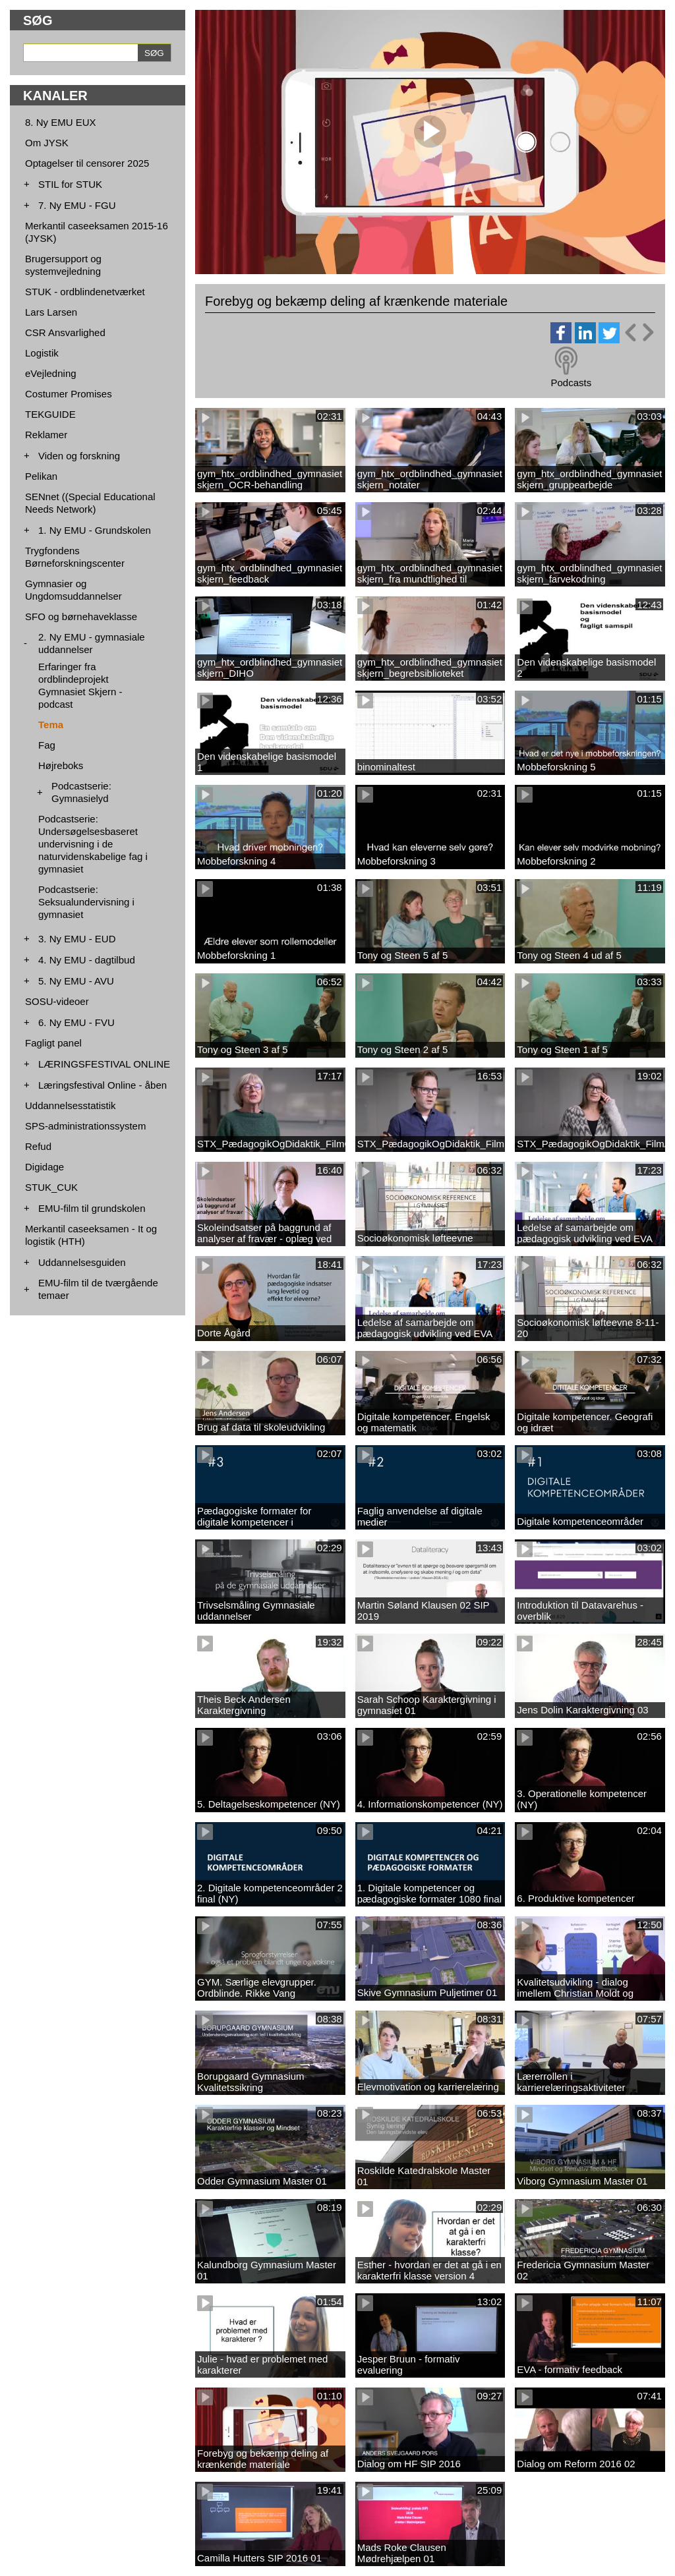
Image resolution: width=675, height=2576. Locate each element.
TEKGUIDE (50, 414)
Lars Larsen (51, 312)
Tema (50, 724)
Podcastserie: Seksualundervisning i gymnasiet (86, 902)
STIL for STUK (70, 184)
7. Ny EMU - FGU (77, 205)
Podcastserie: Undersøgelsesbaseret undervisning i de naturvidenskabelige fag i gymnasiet (93, 843)
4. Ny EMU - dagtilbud (86, 959)
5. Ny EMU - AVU (76, 981)
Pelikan (41, 476)
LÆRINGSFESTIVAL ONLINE (104, 1064)
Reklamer (46, 434)
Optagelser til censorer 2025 (87, 163)
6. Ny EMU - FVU (76, 1022)
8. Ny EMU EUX (60, 122)
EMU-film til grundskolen (92, 1208)
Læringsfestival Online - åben (102, 1085)
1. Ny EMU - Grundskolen (94, 530)
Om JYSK (47, 142)
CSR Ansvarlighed (65, 332)
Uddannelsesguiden (82, 1262)
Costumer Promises (68, 393)
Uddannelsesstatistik (70, 1105)
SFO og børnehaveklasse (81, 616)
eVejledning (50, 373)
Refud (38, 1146)
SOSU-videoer (57, 1001)
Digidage (44, 1166)
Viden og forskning (79, 455)
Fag (46, 745)
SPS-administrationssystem (85, 1125)
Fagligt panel (53, 1042)
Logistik (42, 352)
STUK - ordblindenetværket (85, 291)
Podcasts (570, 382)
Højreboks (60, 765)
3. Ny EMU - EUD (77, 938)
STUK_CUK (51, 1187)
